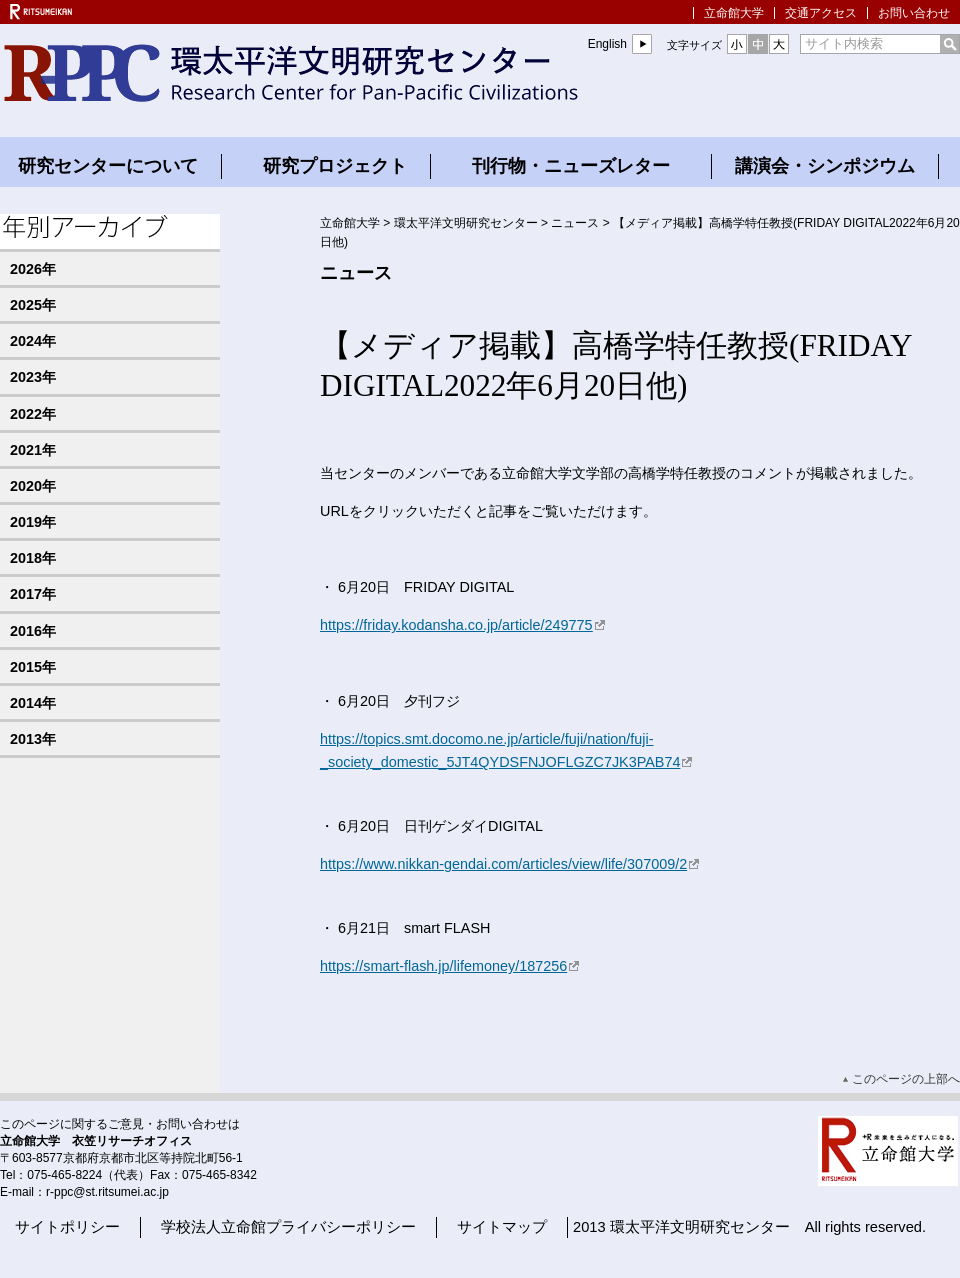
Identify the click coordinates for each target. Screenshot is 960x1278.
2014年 (33, 703)
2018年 (33, 558)
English (607, 44)
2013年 (33, 739)
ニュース (575, 223)
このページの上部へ (906, 1079)
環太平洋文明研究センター (466, 223)
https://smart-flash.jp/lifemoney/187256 (450, 966)
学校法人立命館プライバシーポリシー (288, 1227)
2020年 (33, 486)
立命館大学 (734, 13)
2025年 (33, 305)
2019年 (33, 522)
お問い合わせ (914, 13)
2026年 (33, 269)
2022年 (33, 414)
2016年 (33, 631)
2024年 (33, 341)
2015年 (33, 667)
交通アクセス (821, 13)
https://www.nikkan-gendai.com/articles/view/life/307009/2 (510, 864)
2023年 (33, 377)
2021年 (33, 450)
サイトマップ (502, 1227)
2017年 (33, 594)
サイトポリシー (67, 1227)
